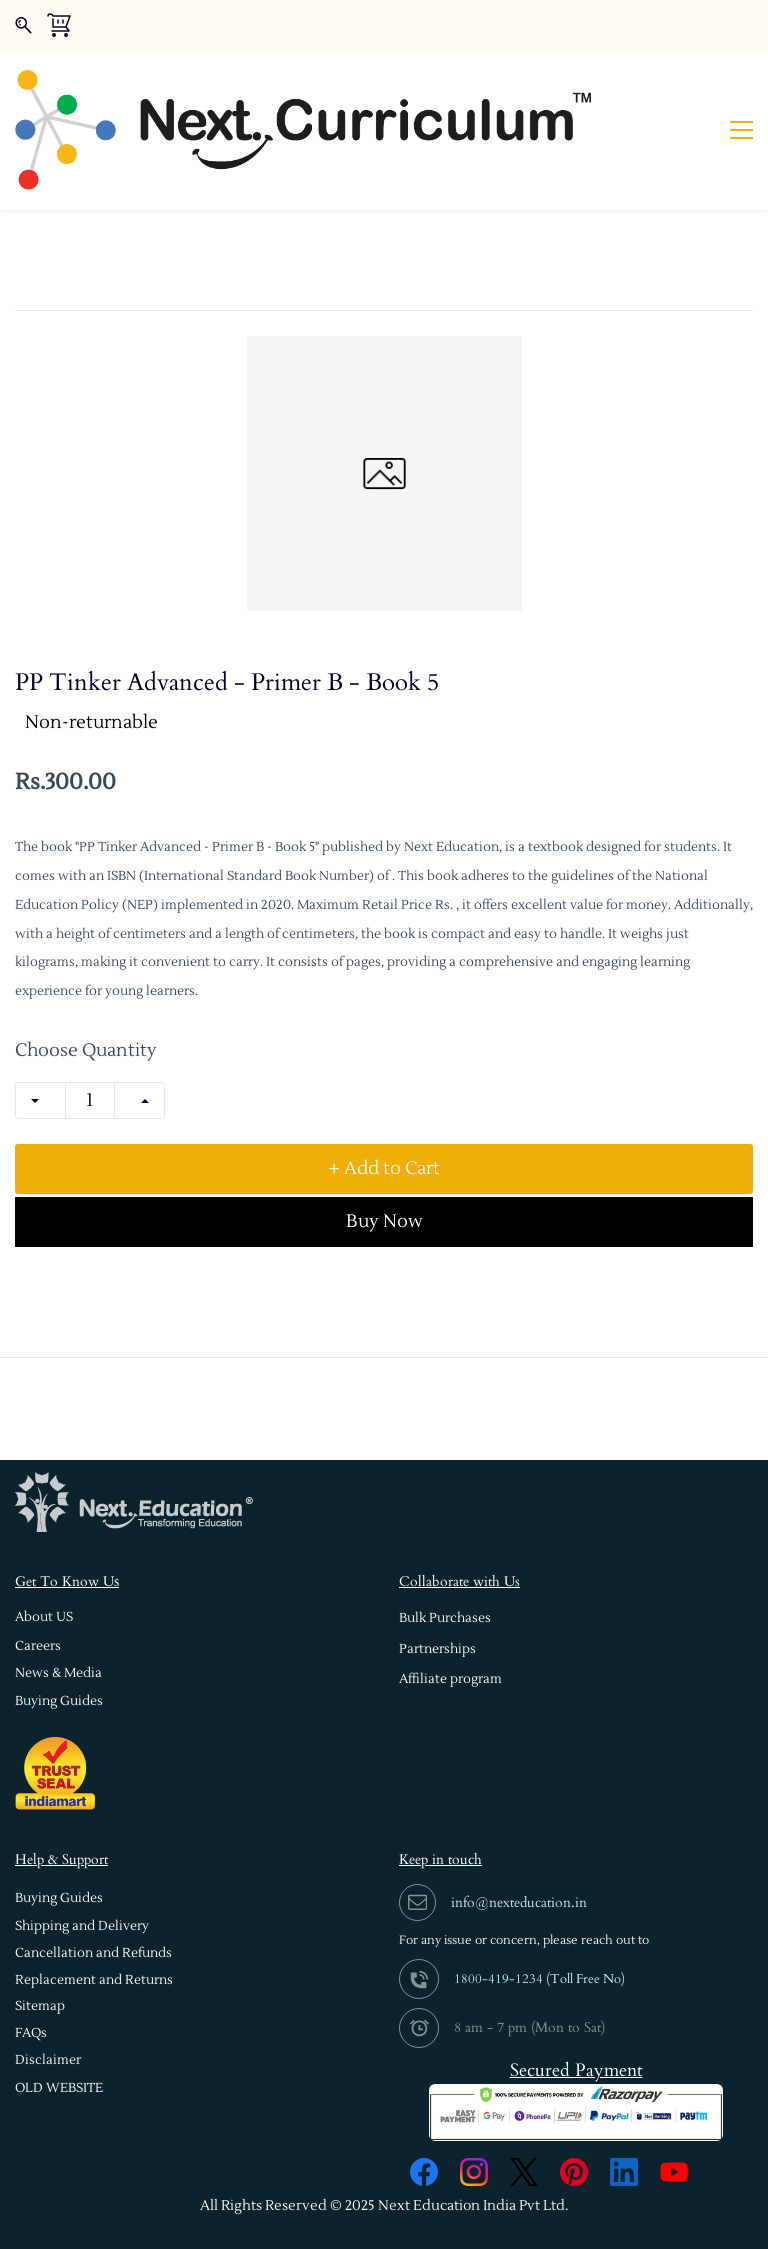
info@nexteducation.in (519, 1839)
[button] (44, 1555)
